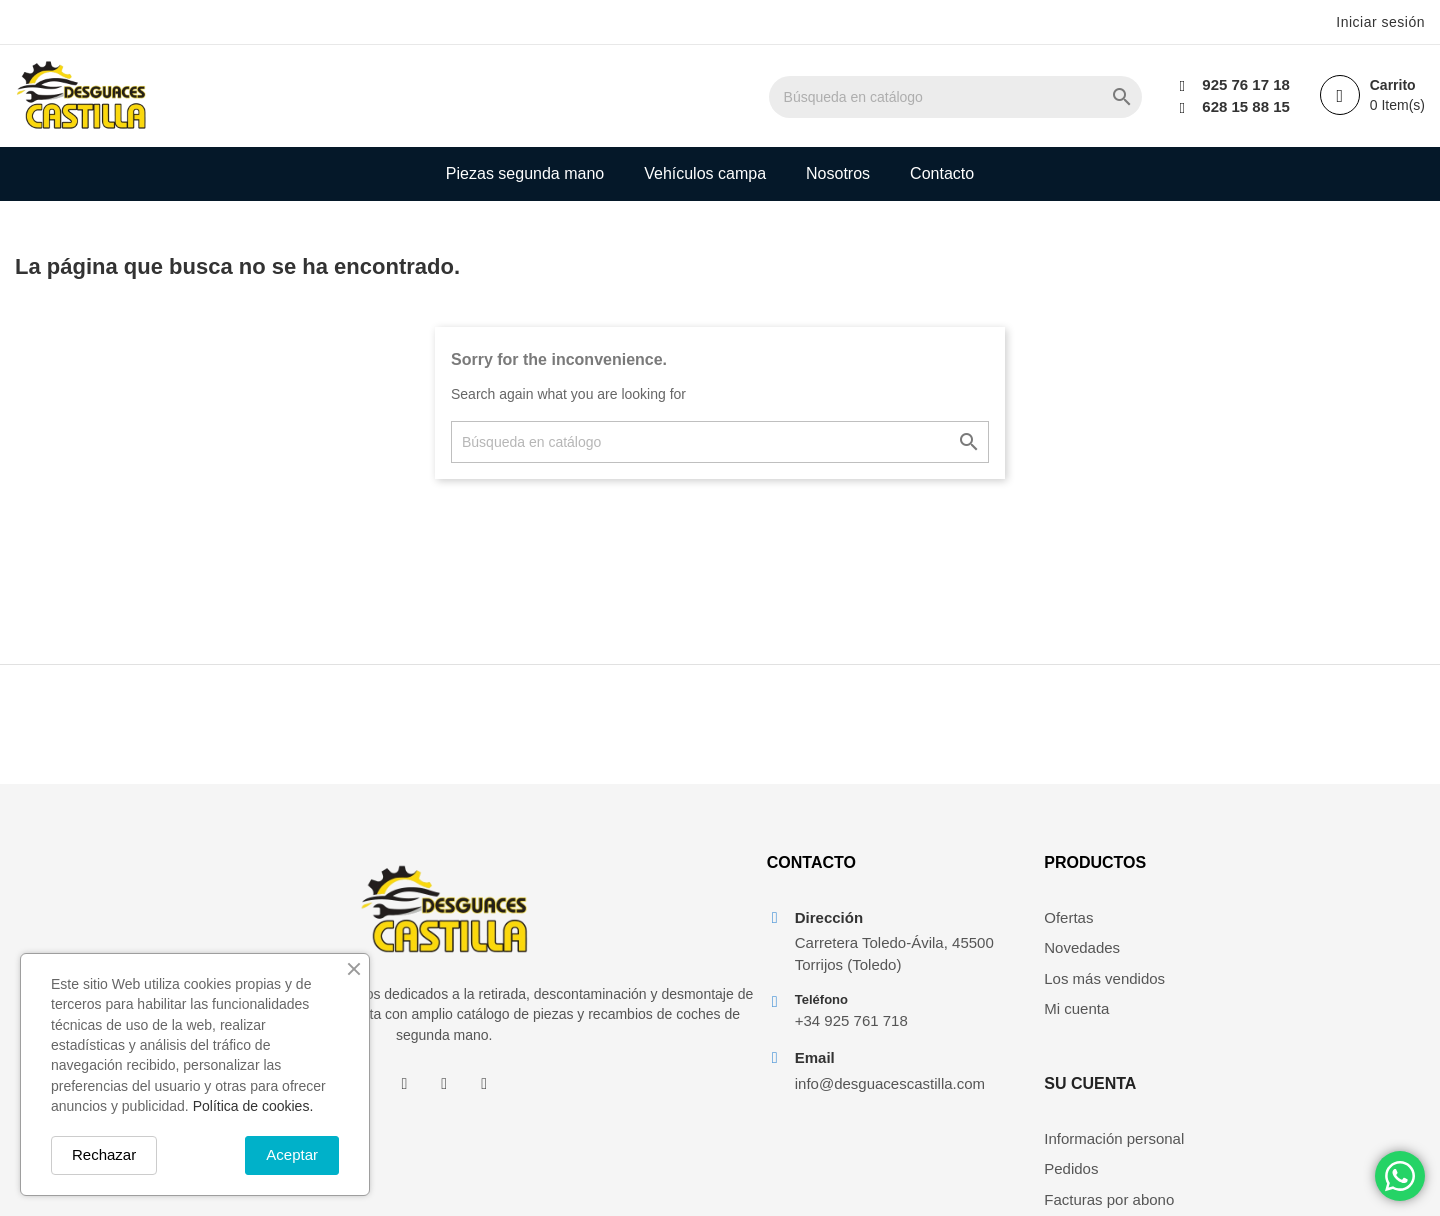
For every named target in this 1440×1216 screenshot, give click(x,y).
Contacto (942, 173)
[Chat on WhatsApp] (1400, 1176)
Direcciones (1287, 1009)
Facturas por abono (1313, 978)
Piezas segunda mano (525, 173)
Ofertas (1066, 917)
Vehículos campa (705, 173)
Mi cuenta (1074, 1009)
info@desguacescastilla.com (889, 1084)
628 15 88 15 (1246, 106)
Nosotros (838, 173)
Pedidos (1275, 948)
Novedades (1080, 948)
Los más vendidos (1102, 978)
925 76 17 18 (1246, 84)
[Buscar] (957, 97)
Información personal (1318, 917)
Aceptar (292, 1154)
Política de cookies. (253, 1106)
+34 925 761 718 (850, 1021)
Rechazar (104, 1154)
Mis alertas (1284, 1039)
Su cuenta (1294, 863)
